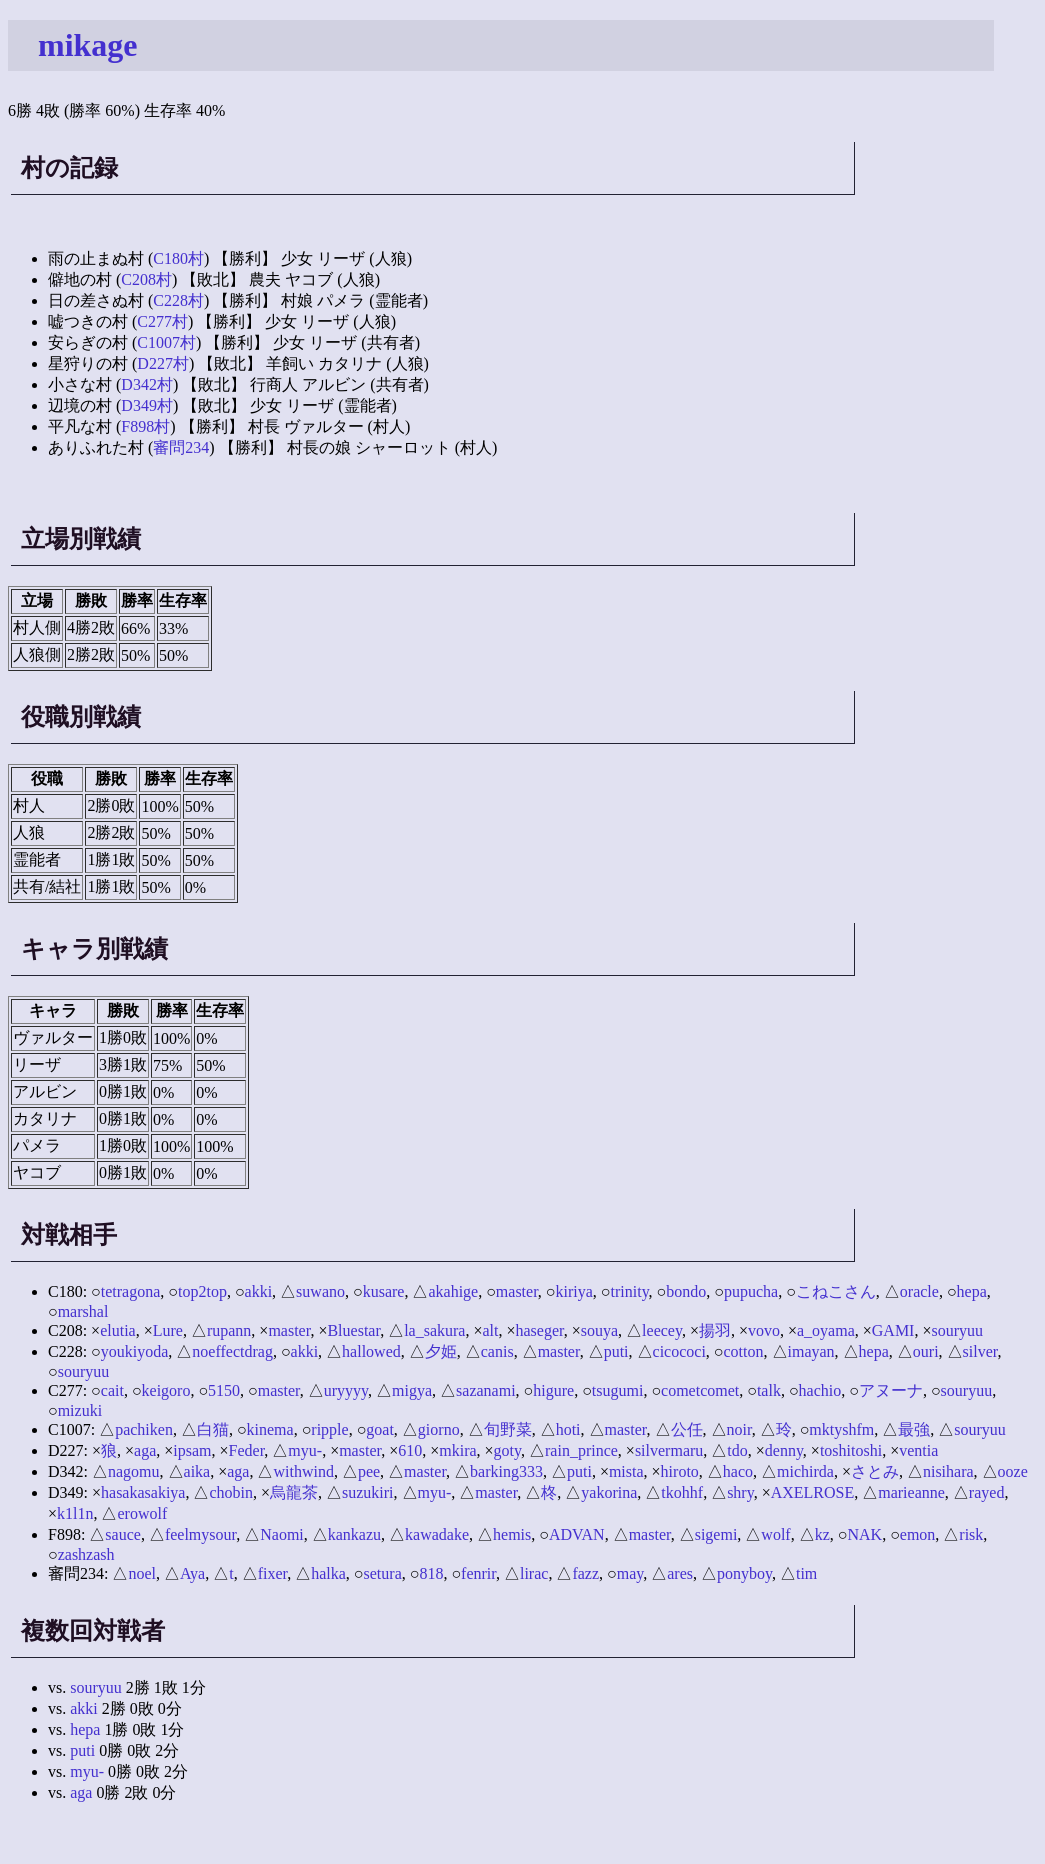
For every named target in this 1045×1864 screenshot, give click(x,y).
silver (980, 1351)
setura (383, 1573)
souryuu (957, 1330)
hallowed (371, 1351)
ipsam (192, 1450)
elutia (118, 1330)
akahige (453, 1291)
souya (599, 1330)
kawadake (437, 1534)
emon (918, 1534)
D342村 (147, 384)
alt (490, 1330)
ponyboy (744, 1573)
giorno (439, 1429)
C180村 (178, 258)
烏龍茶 (294, 1492)
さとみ (875, 1471)
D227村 (163, 363)
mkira (457, 1450)
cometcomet (700, 1390)
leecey (662, 1330)
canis (497, 1351)
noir (739, 1429)
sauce (123, 1534)
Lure (168, 1330)
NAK (864, 1534)
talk (769, 1390)
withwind (303, 1471)
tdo (737, 1450)
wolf (775, 1534)
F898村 (145, 426)
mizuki (80, 1410)
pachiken (144, 1429)
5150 (224, 1390)
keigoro (166, 1390)
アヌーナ (891, 1390)
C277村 (162, 321)
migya (412, 1390)
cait (112, 1390)
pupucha (751, 1291)
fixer (273, 1573)
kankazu (354, 1534)
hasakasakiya (143, 1492)
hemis (512, 1534)
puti (616, 1351)
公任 (687, 1429)
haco (738, 1471)
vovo (764, 1330)
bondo (686, 1291)
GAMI (893, 1330)
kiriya (574, 1291)
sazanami (486, 1390)
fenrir (478, 1573)
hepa (972, 1291)
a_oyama (826, 1330)
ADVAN (577, 1534)
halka (328, 1573)
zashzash (86, 1554)
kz (822, 1534)
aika (197, 1471)
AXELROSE (813, 1492)
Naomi (282, 1534)
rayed (987, 1492)
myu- (305, 1450)
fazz (585, 1573)
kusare (384, 1291)
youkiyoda (135, 1351)
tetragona (131, 1291)
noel (142, 1573)
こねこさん (836, 1291)
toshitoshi (851, 1450)
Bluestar (353, 1330)
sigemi (716, 1534)
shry (740, 1492)
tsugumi (618, 1390)
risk (971, 1534)
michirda (805, 1471)
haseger (540, 1330)
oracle (919, 1291)
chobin (231, 1492)
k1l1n (75, 1513)
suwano (320, 1291)
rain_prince (581, 1450)
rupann (229, 1330)
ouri (926, 1351)
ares (680, 1573)
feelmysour (200, 1534)
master (517, 1291)
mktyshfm (841, 1429)
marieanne (911, 1492)
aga (145, 1450)
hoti (568, 1429)
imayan (811, 1351)
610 (410, 1450)
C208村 (146, 279)
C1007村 (166, 342)
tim (806, 1573)
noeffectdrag (232, 1351)
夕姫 (441, 1351)
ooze (1013, 1471)
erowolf (142, 1513)
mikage (88, 45)
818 (431, 1573)
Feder (247, 1450)
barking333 (506, 1471)
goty (507, 1450)
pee (369, 1471)
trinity (630, 1291)
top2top (202, 1291)
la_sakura (434, 1330)
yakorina (609, 1492)
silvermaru (669, 1450)
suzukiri (368, 1492)
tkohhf (682, 1492)
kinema (270, 1429)
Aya (192, 1573)
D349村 (147, 405)
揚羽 (715, 1330)
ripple (329, 1429)
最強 (914, 1429)
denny (784, 1450)
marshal (83, 1311)
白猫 (213, 1429)
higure (553, 1390)
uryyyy (346, 1390)
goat (380, 1429)
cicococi (679, 1351)
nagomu (134, 1471)
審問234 (181, 447)
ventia (918, 1450)
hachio (820, 1390)
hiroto (680, 1471)
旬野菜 (508, 1429)
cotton (744, 1351)
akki (259, 1291)
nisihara (948, 1471)
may (630, 1573)
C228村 (178, 300)
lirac (534, 1573)
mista (626, 1471)
